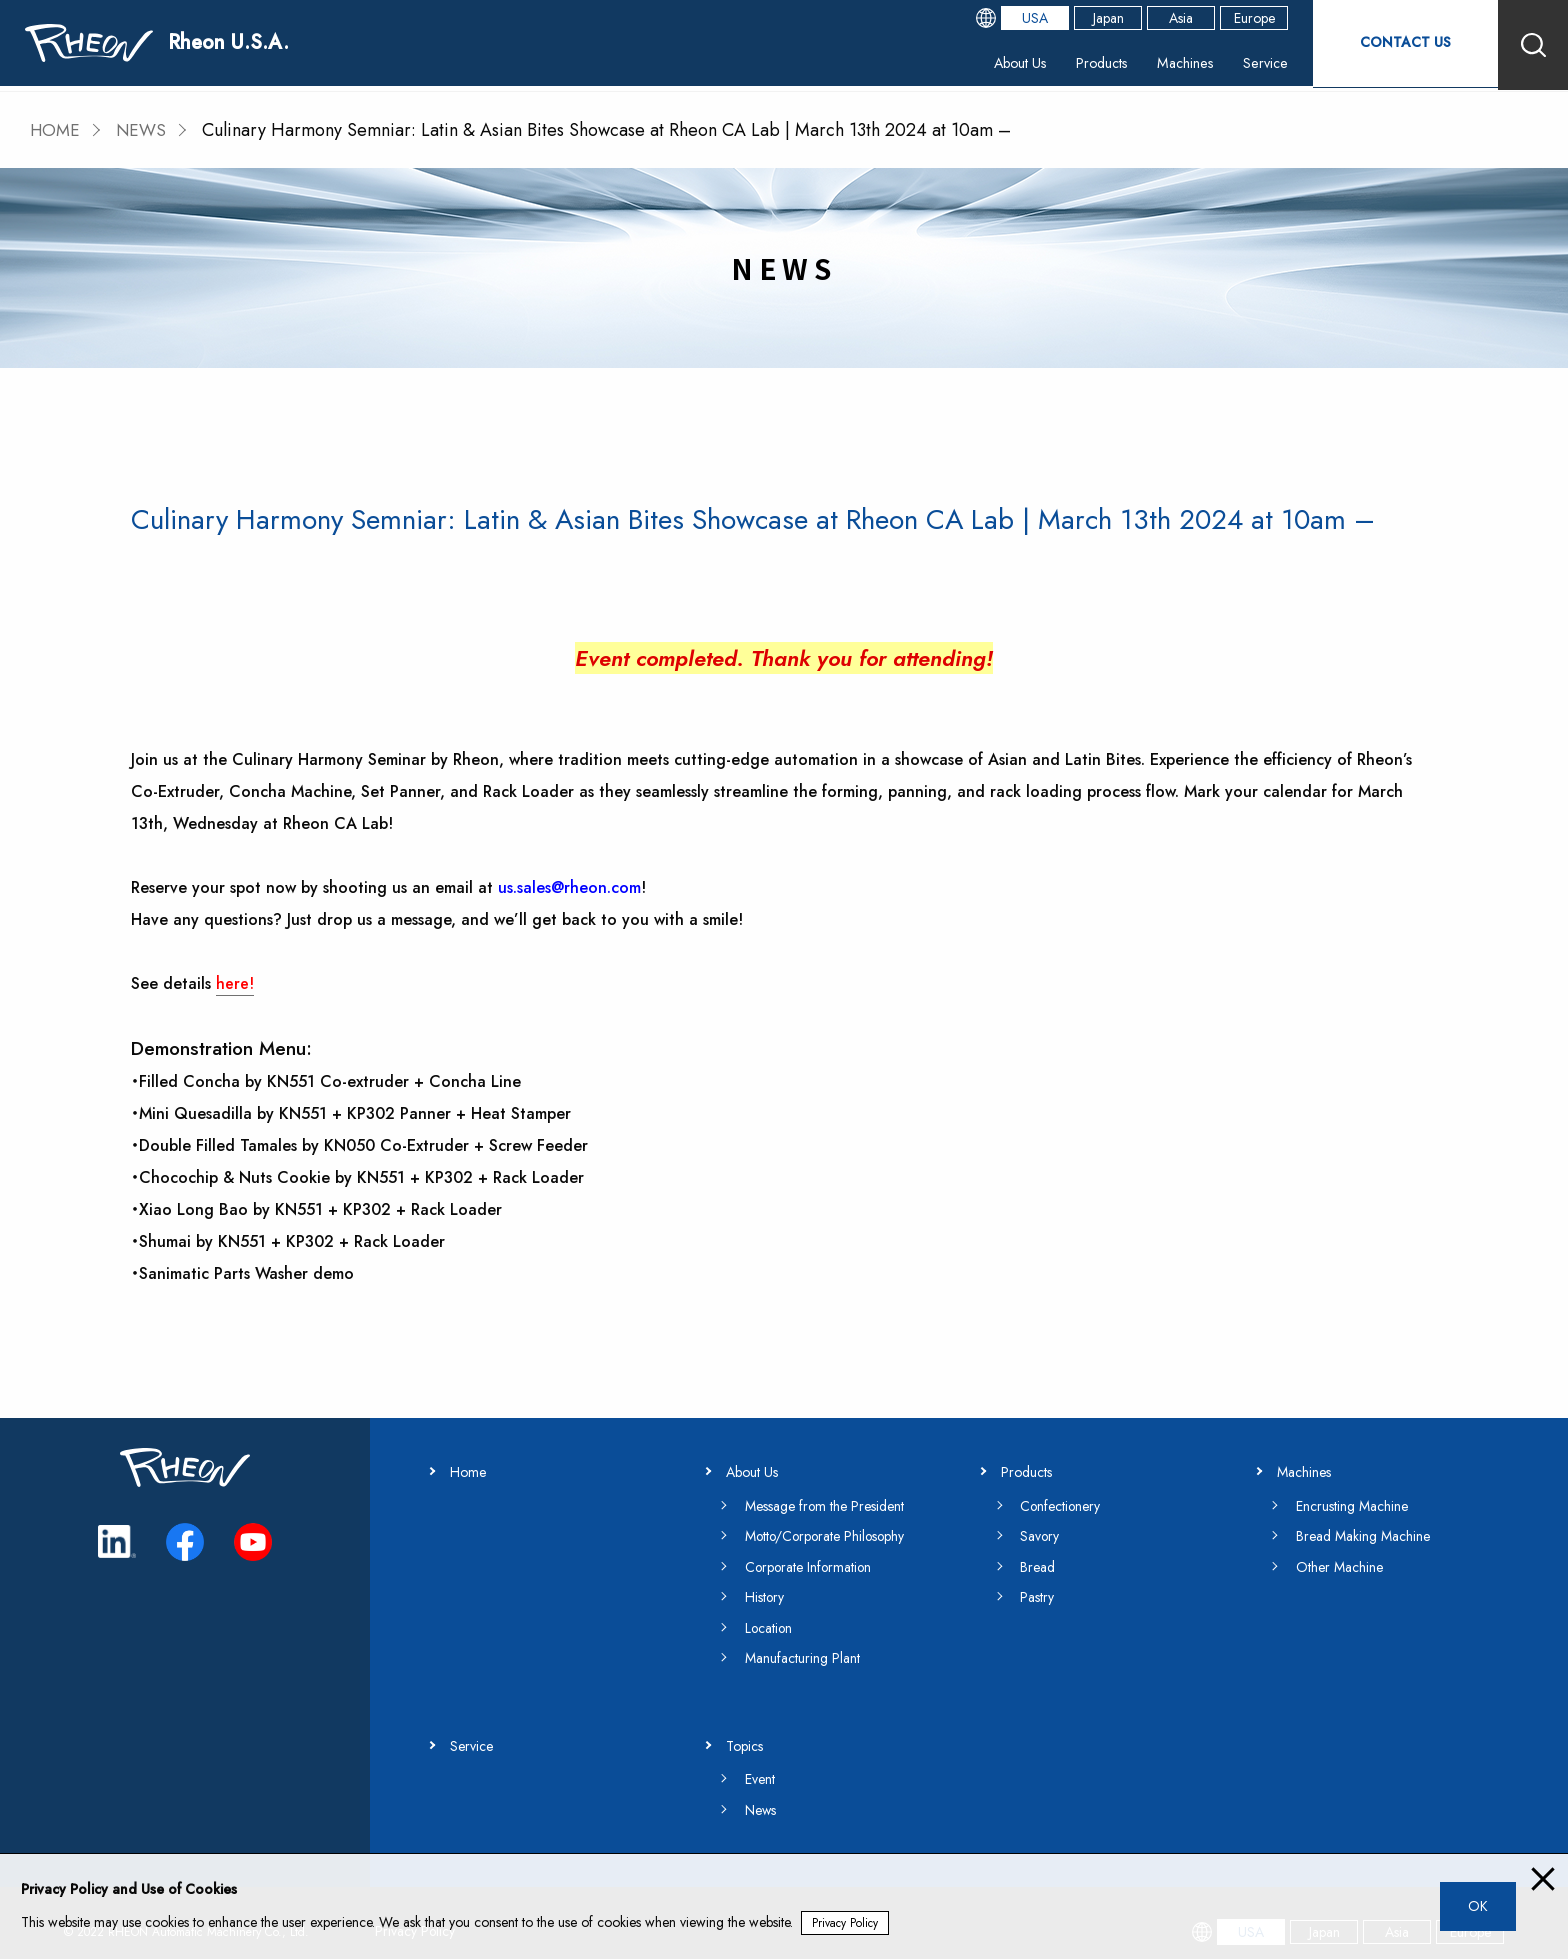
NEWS (145, 130)
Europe (1239, 20)
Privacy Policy (846, 1923)
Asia (1166, 20)
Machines (1161, 64)
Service (1248, 64)
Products (1069, 64)
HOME (56, 130)
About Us (978, 64)
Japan (1093, 20)
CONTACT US (1398, 44)
